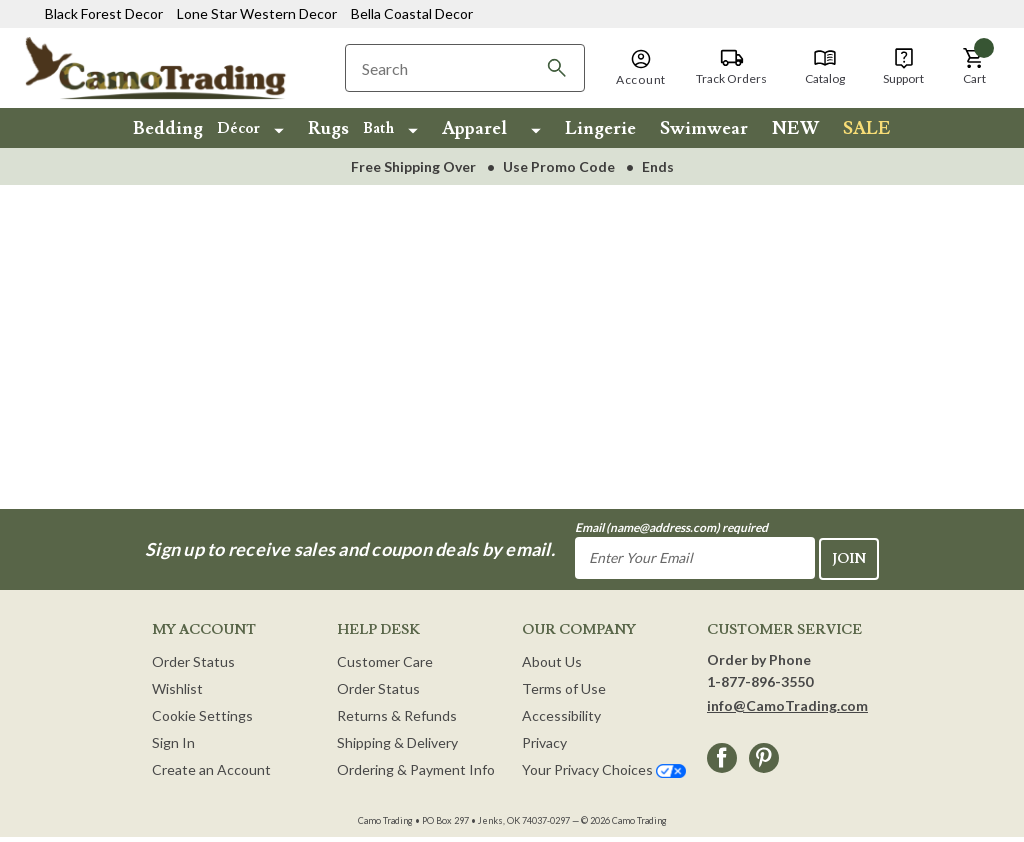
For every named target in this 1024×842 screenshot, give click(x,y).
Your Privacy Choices (604, 768)
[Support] (903, 67)
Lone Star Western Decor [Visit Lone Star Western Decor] (257, 13)
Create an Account (211, 768)
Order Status (193, 660)
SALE (867, 128)
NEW (795, 128)
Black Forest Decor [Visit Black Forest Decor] (104, 13)
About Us (552, 660)
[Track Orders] (731, 67)
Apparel (474, 128)
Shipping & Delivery (397, 741)
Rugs (328, 128)
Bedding (168, 128)
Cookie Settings (202, 714)
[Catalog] (825, 67)
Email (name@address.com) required (671, 527)
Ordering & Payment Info (416, 768)
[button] (641, 69)
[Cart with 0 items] (974, 67)
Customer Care (385, 660)
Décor (238, 128)
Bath (378, 128)
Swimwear (704, 128)
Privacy (544, 741)
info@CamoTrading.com (787, 704)
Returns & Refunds (397, 714)
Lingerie (600, 128)
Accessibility (561, 714)
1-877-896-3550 (760, 680)
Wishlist (177, 687)
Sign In (173, 741)
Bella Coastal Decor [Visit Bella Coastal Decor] (412, 13)
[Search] (557, 68)
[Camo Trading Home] (172, 66)
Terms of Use (564, 687)
